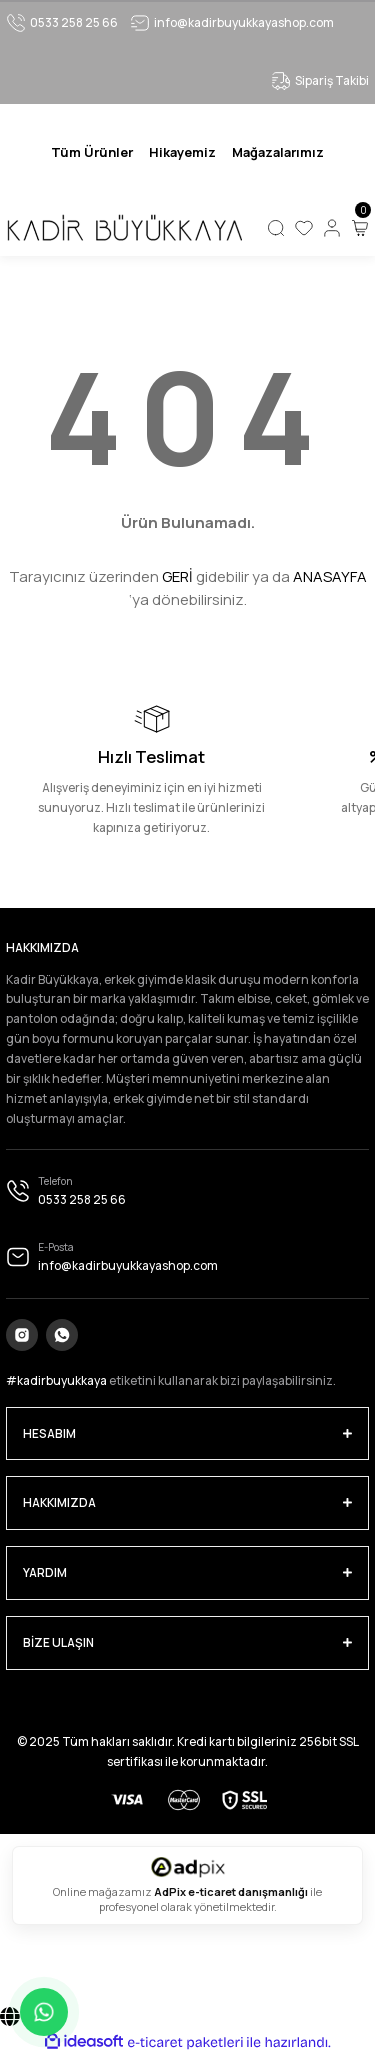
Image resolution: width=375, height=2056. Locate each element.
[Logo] (124, 228)
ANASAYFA (330, 576)
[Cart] (360, 228)
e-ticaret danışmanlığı (249, 1891)
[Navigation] (92, 152)
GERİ (177, 576)
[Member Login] (332, 228)
